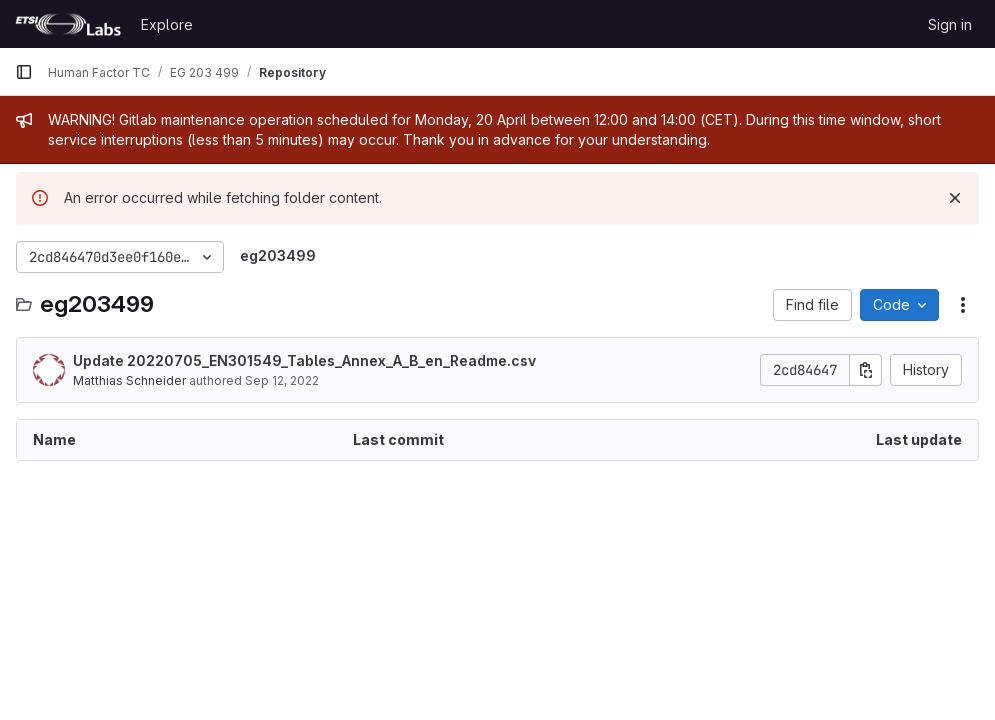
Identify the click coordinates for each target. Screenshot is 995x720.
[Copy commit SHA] (866, 370)
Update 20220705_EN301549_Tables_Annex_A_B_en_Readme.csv (304, 360)
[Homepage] (68, 24)
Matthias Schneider (129, 380)
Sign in (950, 24)
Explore (167, 24)
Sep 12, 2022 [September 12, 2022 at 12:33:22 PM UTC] (282, 380)
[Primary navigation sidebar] (24, 72)
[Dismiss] (955, 198)
